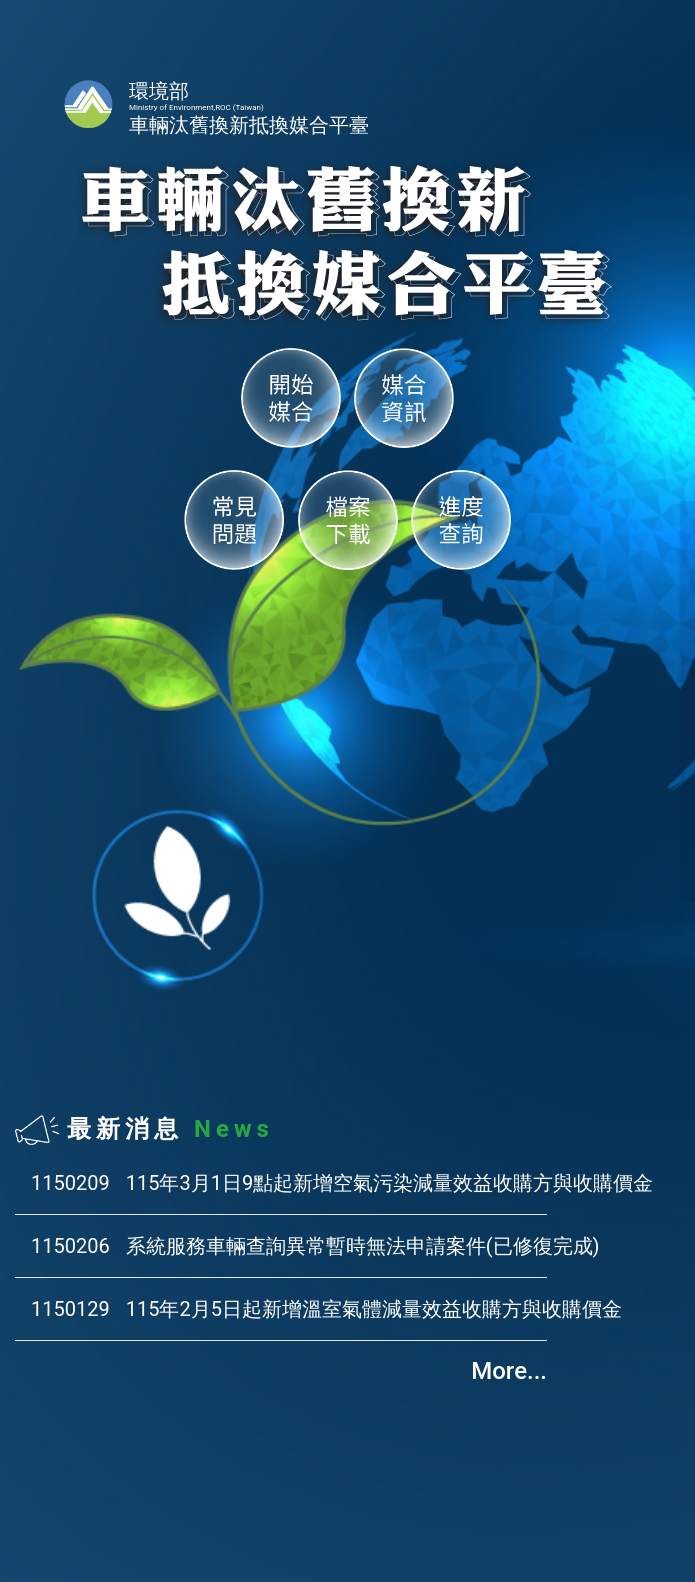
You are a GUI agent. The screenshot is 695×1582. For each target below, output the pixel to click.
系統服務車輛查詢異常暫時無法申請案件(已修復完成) (363, 1246)
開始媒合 (291, 398)
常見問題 (234, 520)
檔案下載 (348, 520)
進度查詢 (461, 520)
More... (509, 1371)
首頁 (88, 104)
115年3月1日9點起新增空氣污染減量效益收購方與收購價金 (389, 1183)
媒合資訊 (404, 398)
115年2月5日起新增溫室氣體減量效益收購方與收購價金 (374, 1309)
